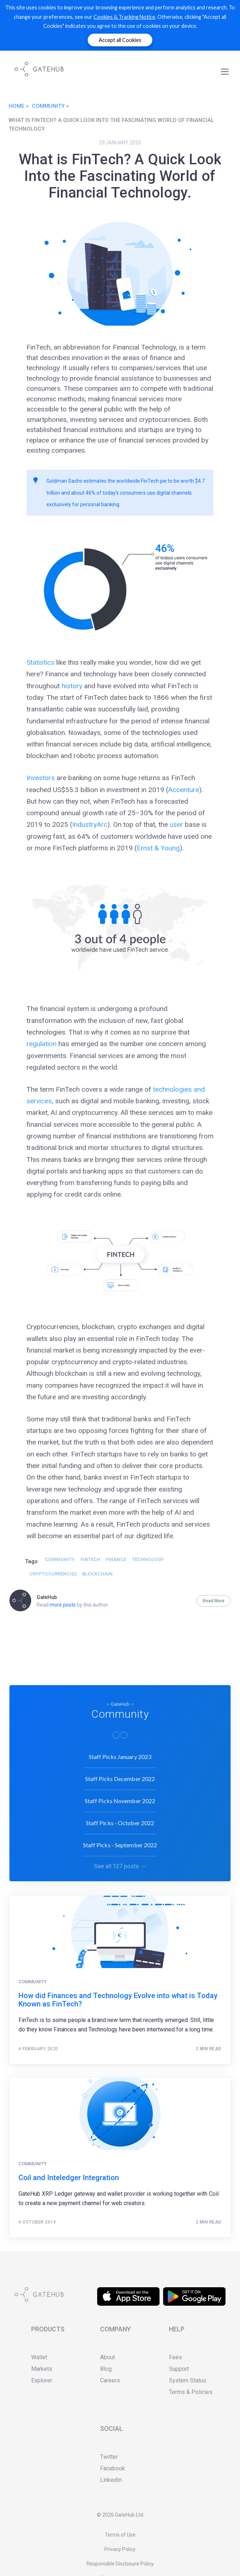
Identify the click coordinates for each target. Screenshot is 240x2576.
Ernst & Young (158, 848)
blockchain (97, 1574)
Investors (40, 778)
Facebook (112, 2468)
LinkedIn (111, 2479)
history (72, 686)
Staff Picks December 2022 (120, 1777)
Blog (106, 2368)
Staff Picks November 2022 (120, 1799)
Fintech (90, 1559)
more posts (63, 1605)
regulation (41, 1044)
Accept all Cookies (120, 40)
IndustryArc (89, 824)
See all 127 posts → (120, 1864)
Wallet (39, 2357)
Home (16, 106)
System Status (187, 2380)
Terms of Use (120, 2535)
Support (179, 2368)
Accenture (183, 790)
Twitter (109, 2456)
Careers (110, 2380)
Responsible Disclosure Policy (120, 2564)
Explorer (41, 2380)
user (176, 824)
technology (148, 1559)
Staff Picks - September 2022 (120, 1843)
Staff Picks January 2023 (120, 1755)
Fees (175, 2357)
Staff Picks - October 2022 (120, 1821)
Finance (116, 1559)
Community (48, 106)
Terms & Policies (190, 2392)
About (107, 2357)
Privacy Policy (120, 2549)
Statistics (40, 662)
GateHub (47, 1597)
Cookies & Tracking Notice (124, 17)
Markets (41, 2368)
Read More (213, 1600)
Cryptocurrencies (53, 1574)
